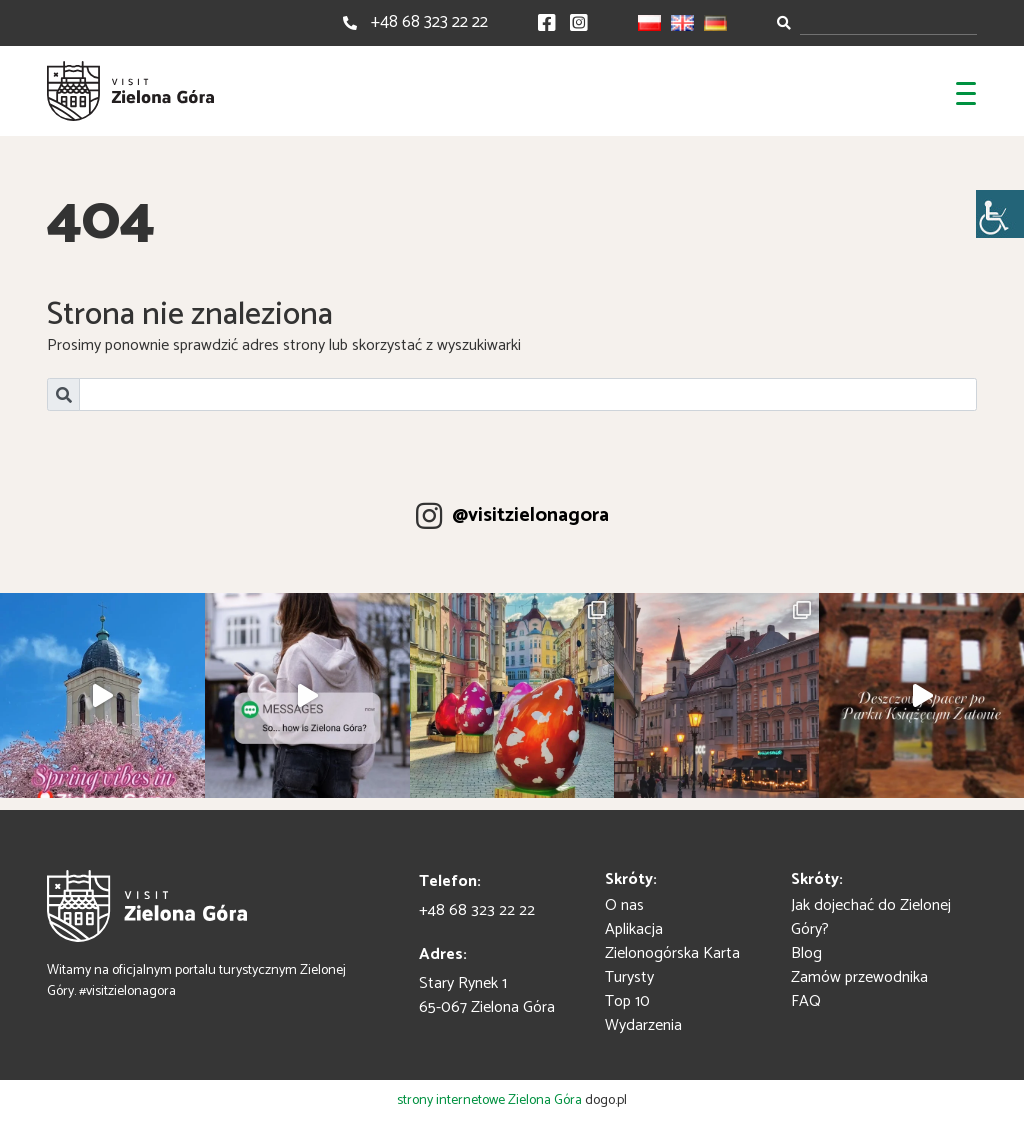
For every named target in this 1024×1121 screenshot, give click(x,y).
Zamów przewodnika (859, 977)
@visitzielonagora (530, 516)
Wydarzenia (643, 1025)
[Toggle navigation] (966, 91)
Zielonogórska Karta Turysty (672, 965)
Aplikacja (634, 929)
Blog (806, 953)
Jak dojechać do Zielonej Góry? (871, 917)
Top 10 (627, 1001)
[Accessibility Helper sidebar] (1000, 214)
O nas (624, 905)
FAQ (806, 1001)
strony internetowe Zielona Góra (489, 1100)
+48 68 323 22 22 (429, 22)
